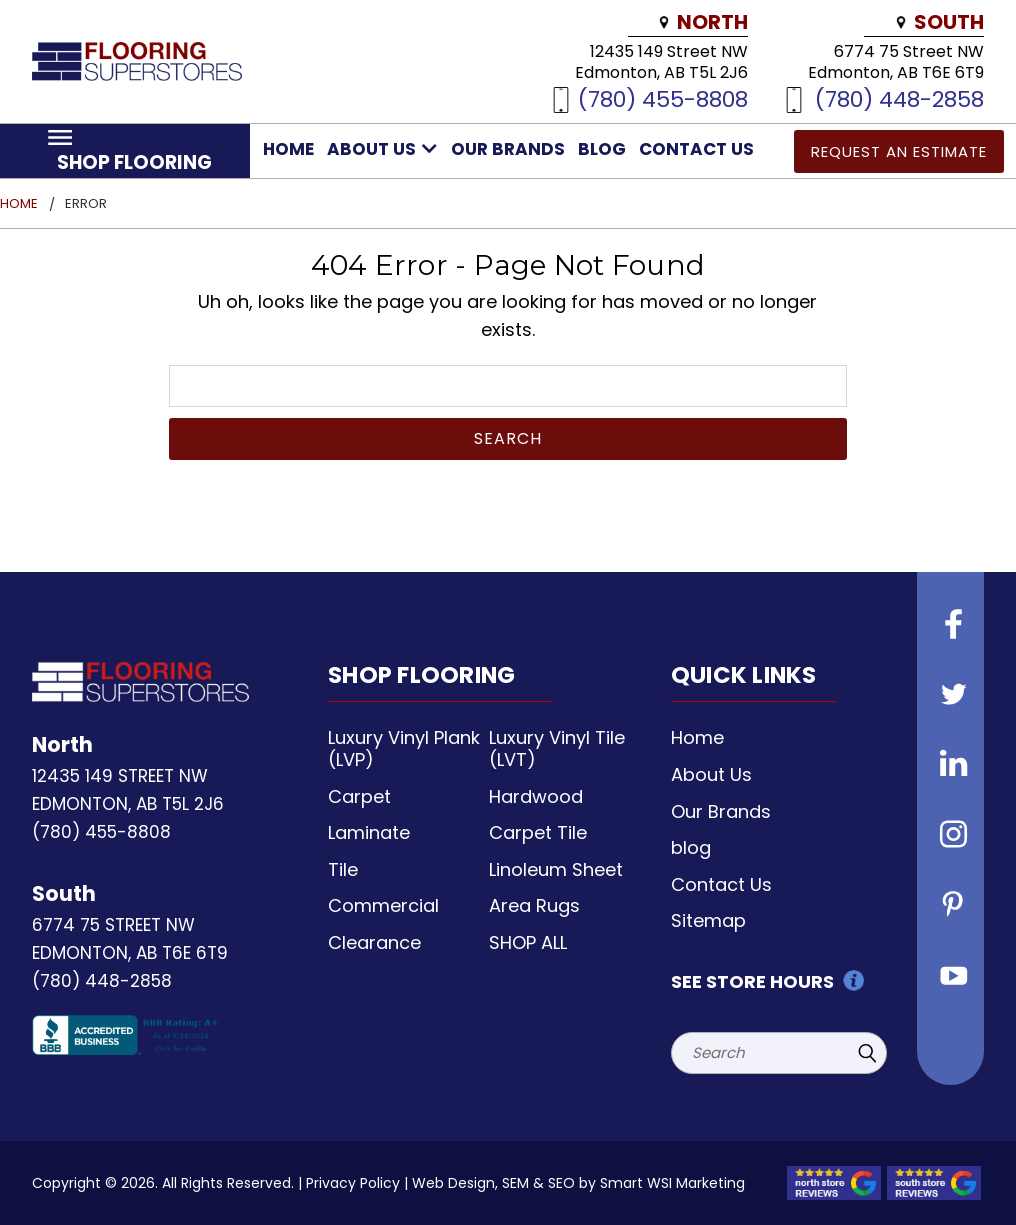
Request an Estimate (899, 151)
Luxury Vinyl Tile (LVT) (557, 748)
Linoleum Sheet (556, 869)
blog (602, 149)
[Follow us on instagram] (951, 837)
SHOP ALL (528, 942)
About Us (382, 149)
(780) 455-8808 (663, 98)
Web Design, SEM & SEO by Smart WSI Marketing (578, 1183)
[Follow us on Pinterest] (951, 907)
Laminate (369, 832)
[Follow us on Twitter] (951, 697)
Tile (343, 869)
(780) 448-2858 (899, 98)
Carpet (359, 796)
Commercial (383, 905)
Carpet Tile (538, 832)
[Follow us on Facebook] (951, 627)
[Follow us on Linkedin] (951, 767)
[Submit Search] (867, 1053)
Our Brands (508, 149)
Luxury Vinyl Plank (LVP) (404, 748)
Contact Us (696, 149)
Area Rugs (534, 905)
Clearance (374, 942)
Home (288, 149)
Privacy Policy (353, 1183)
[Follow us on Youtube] (951, 977)
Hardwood (536, 796)
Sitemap (708, 920)
